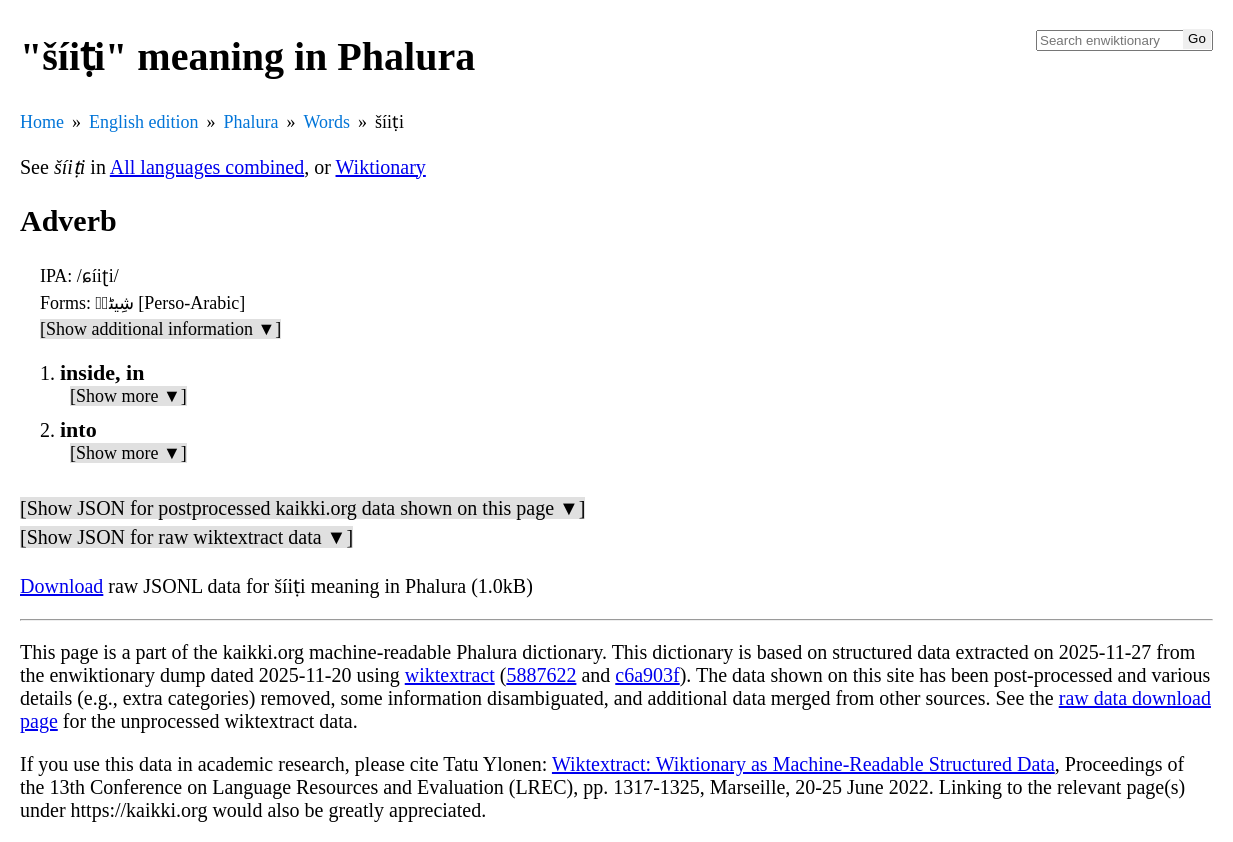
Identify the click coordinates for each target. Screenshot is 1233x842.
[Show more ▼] (128, 396)
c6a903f (647, 675)
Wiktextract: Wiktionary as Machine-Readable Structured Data (803, 764)
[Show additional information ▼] (160, 329)
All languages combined (207, 167)
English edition (144, 122)
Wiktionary (381, 167)
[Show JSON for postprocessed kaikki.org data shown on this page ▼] (302, 508)
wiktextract (450, 675)
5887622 (541, 675)
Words (326, 122)
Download (61, 586)
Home (42, 122)
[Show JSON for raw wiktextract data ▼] (186, 537)
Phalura (251, 122)
